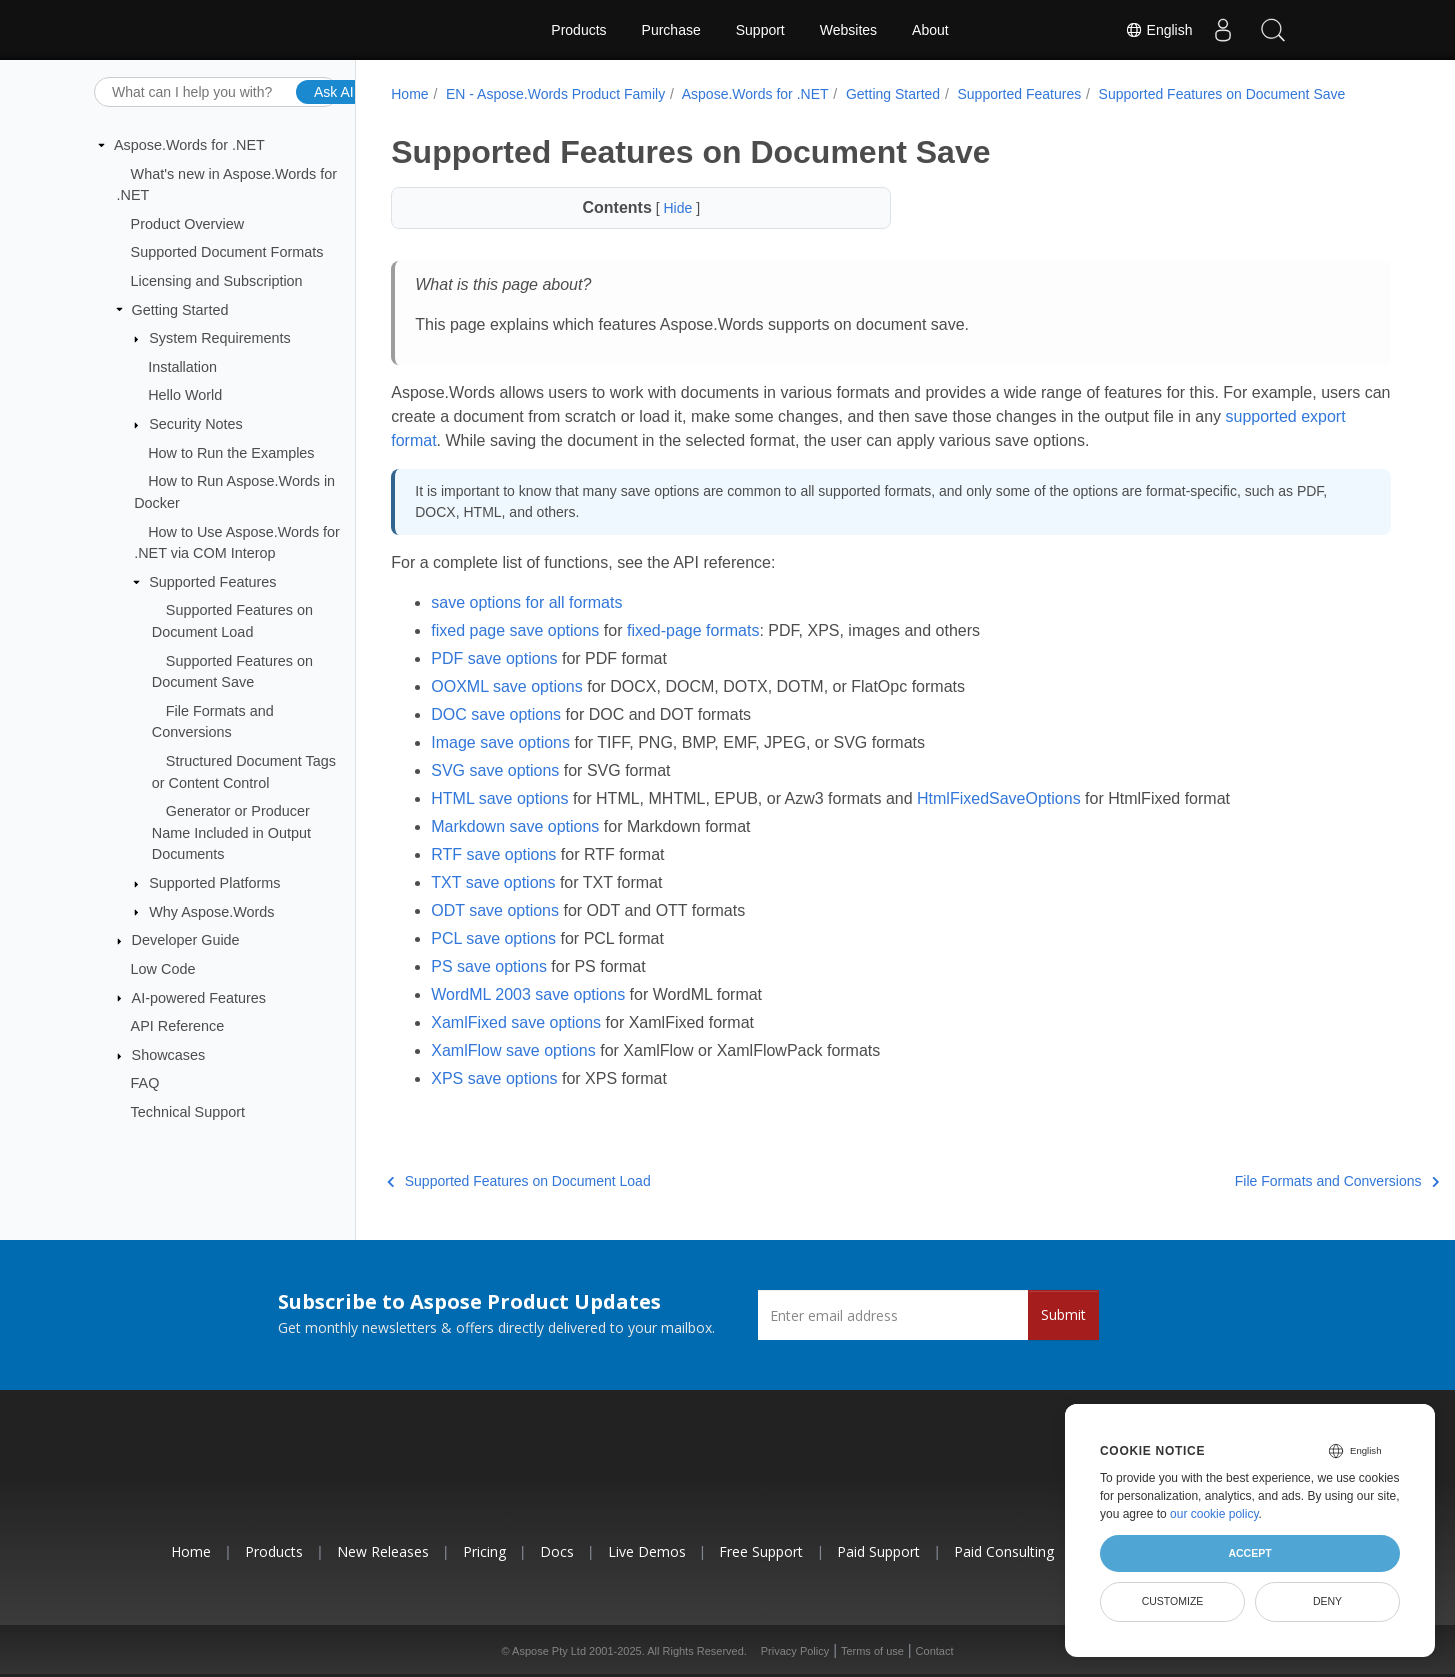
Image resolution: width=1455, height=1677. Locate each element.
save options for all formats (526, 602)
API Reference (178, 1026)
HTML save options (499, 798)
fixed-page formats (693, 630)
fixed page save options (515, 630)
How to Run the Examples (231, 453)
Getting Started (180, 309)
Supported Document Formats (227, 252)
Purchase (671, 30)
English (1159, 30)
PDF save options (494, 658)
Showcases (169, 1055)
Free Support (761, 1551)
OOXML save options (506, 686)
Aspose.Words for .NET (189, 145)
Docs (557, 1551)
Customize (1173, 1601)
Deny (1327, 1601)
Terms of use (872, 1651)
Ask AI (334, 91)
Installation (182, 367)
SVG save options (495, 770)
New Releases (383, 1551)
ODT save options (495, 910)
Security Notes (196, 424)
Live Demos (647, 1551)
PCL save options (493, 938)
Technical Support (188, 1112)
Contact (935, 1651)
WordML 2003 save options (528, 994)
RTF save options (493, 854)
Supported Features (212, 582)
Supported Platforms (214, 883)
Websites (848, 30)
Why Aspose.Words (211, 911)
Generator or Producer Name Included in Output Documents (231, 832)
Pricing (484, 1551)
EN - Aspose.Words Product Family (555, 94)
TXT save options (493, 882)
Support (760, 30)
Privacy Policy (795, 1651)
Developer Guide (186, 940)
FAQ (145, 1083)
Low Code (163, 969)
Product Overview (188, 224)
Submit (1063, 1314)
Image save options (500, 742)
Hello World (185, 395)
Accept (1249, 1553)
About (930, 30)
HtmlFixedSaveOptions (999, 798)
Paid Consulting (1004, 1551)
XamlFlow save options (513, 1050)
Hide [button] (677, 208)
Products (578, 30)
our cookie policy (1214, 1514)
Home (409, 94)
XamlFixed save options (516, 1022)
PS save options (489, 966)
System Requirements (220, 338)
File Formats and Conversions (1262, 1181)
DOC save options (496, 714)
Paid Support (878, 1551)
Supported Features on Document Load (518, 1181)
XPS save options (494, 1078)
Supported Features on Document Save (1222, 94)
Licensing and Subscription (217, 281)
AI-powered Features (199, 997)
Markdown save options (515, 826)
